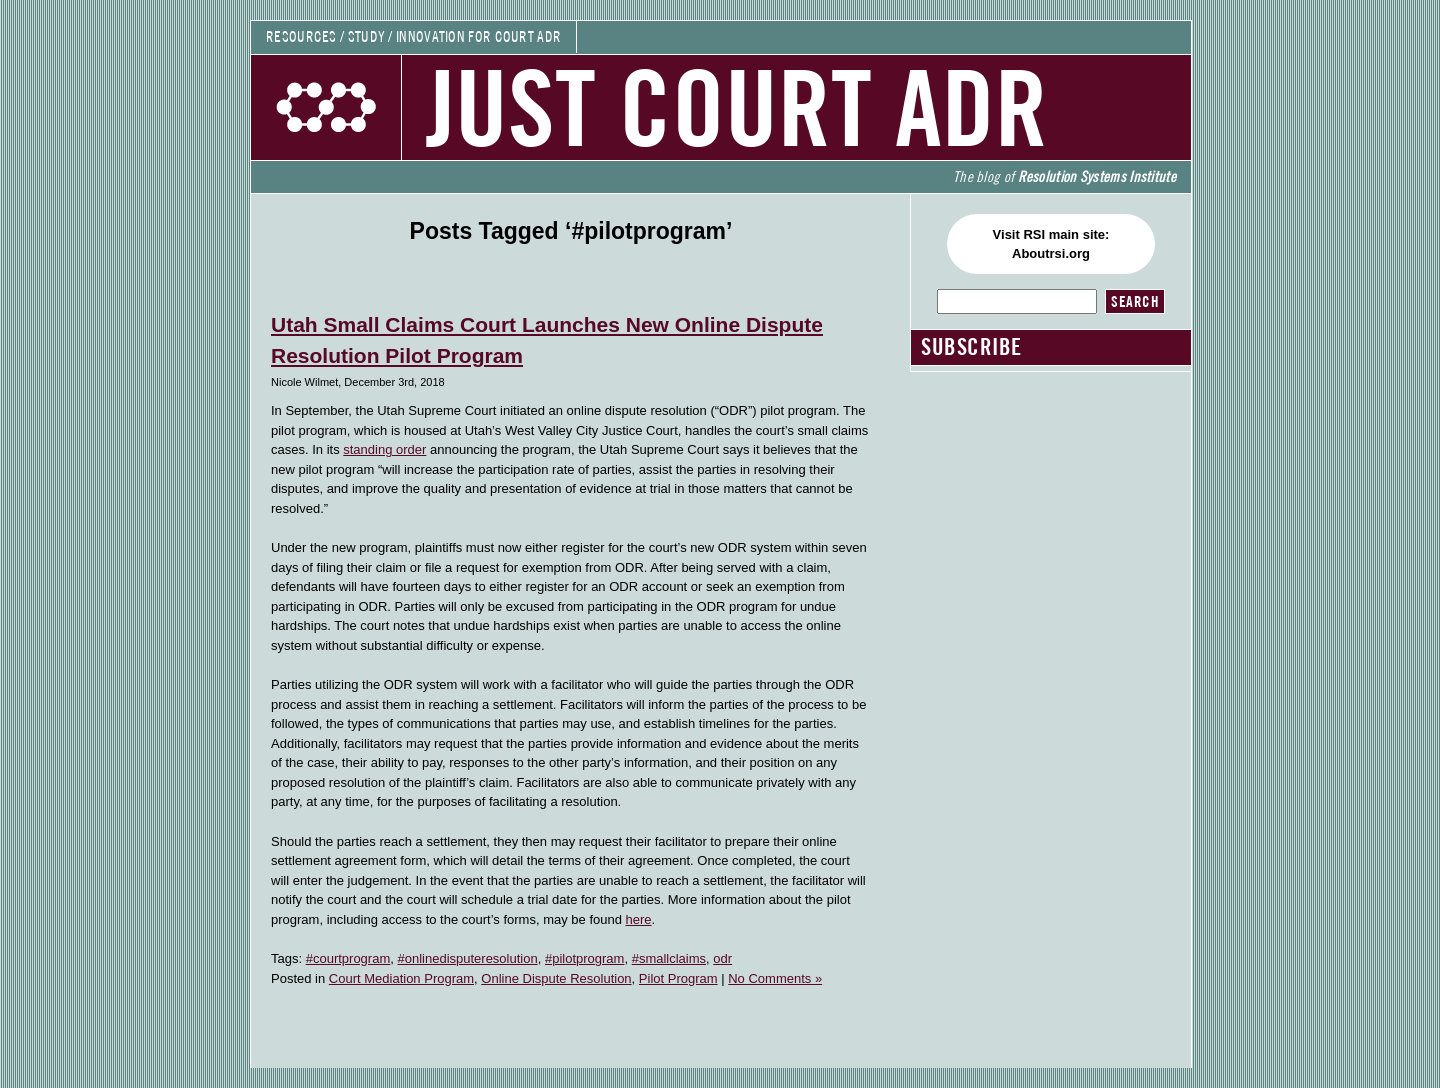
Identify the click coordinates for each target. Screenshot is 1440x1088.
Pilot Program (678, 978)
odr (722, 958)
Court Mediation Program (401, 978)
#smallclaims (669, 958)
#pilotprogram (585, 958)
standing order (384, 449)
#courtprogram (348, 958)
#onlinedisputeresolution (467, 958)
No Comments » (775, 978)
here (639, 919)
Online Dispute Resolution (556, 978)
